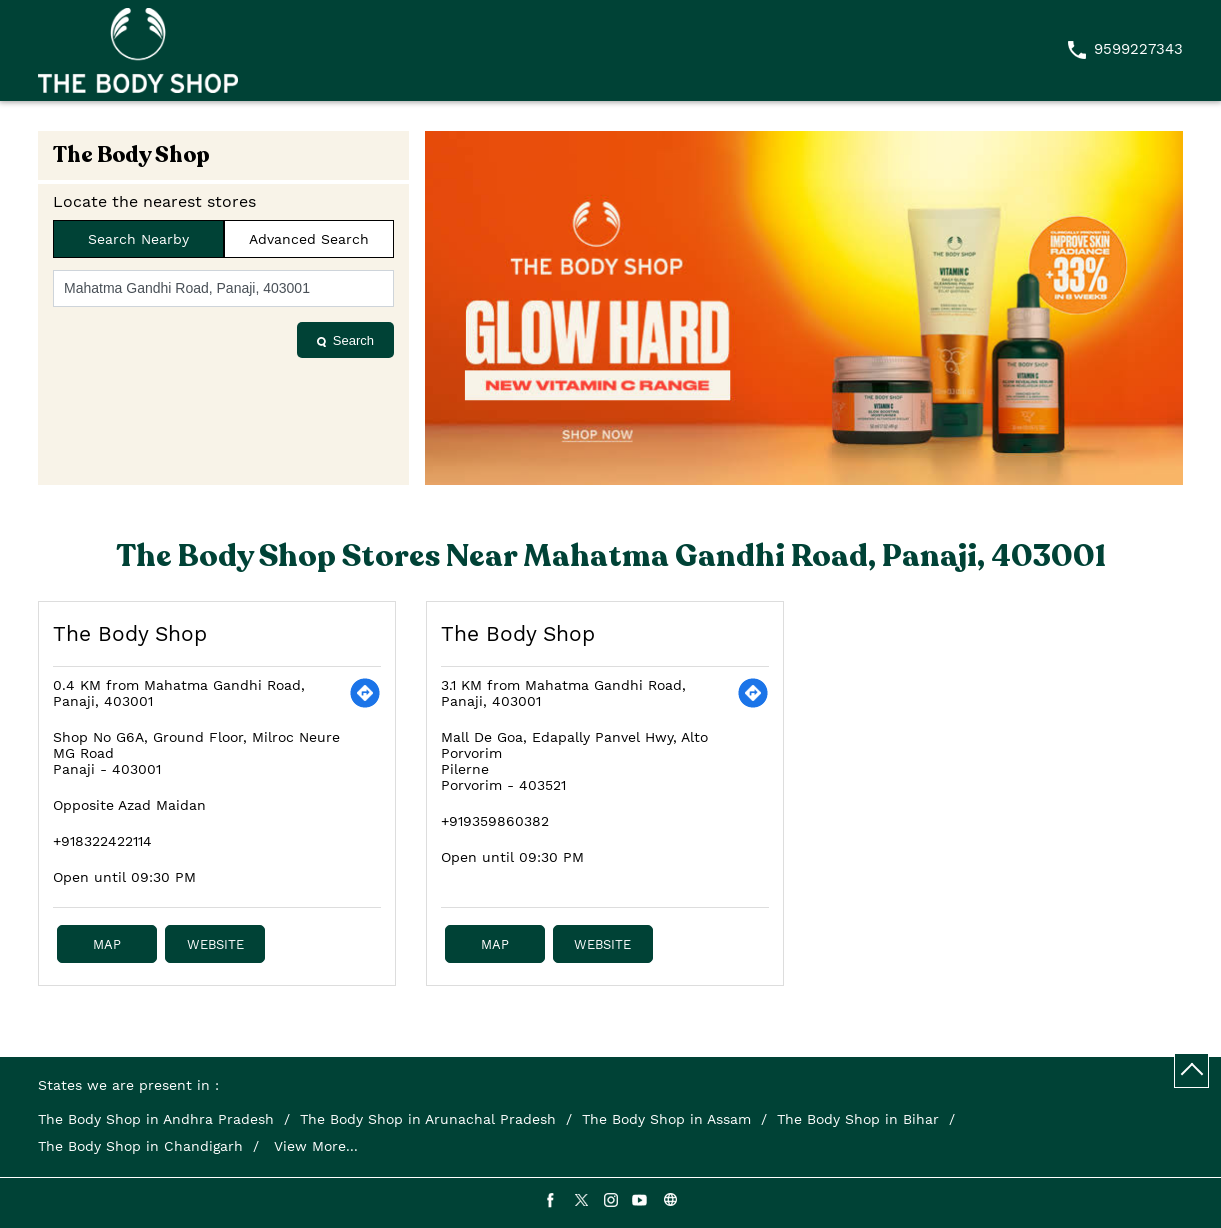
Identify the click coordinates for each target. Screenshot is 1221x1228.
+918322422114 (102, 841)
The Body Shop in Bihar (858, 1119)
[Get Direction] (365, 693)
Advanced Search (309, 239)
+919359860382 (495, 821)
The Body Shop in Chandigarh (140, 1146)
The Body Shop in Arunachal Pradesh (428, 1119)
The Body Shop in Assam (666, 1119)
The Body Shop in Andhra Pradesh (156, 1119)
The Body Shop (130, 633)
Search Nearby (138, 239)
